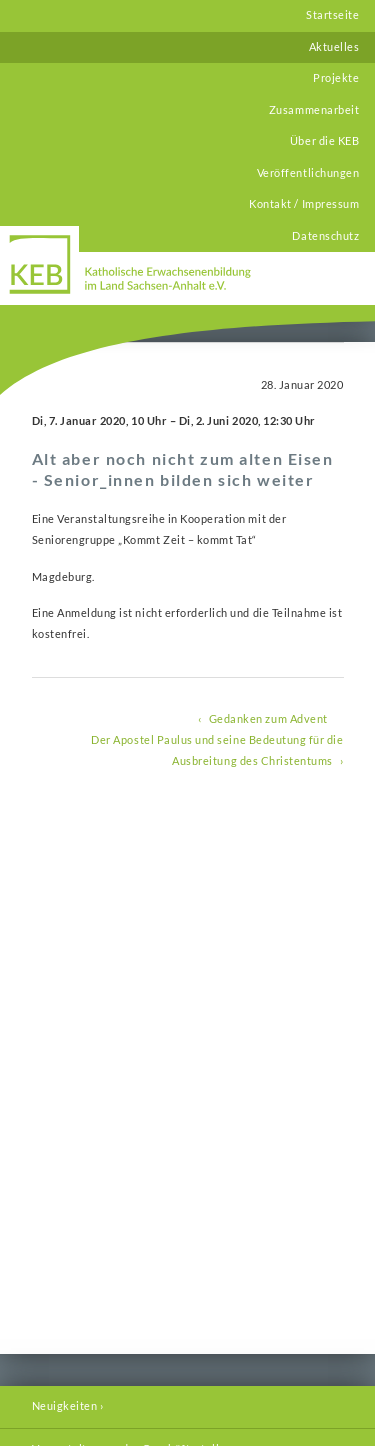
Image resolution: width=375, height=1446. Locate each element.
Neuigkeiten (65, 1406)
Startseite (332, 15)
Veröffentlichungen (308, 173)
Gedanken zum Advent (268, 719)
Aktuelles (334, 47)
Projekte (336, 78)
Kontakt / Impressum (304, 204)
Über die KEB (324, 141)
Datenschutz (325, 236)
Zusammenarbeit (314, 110)
